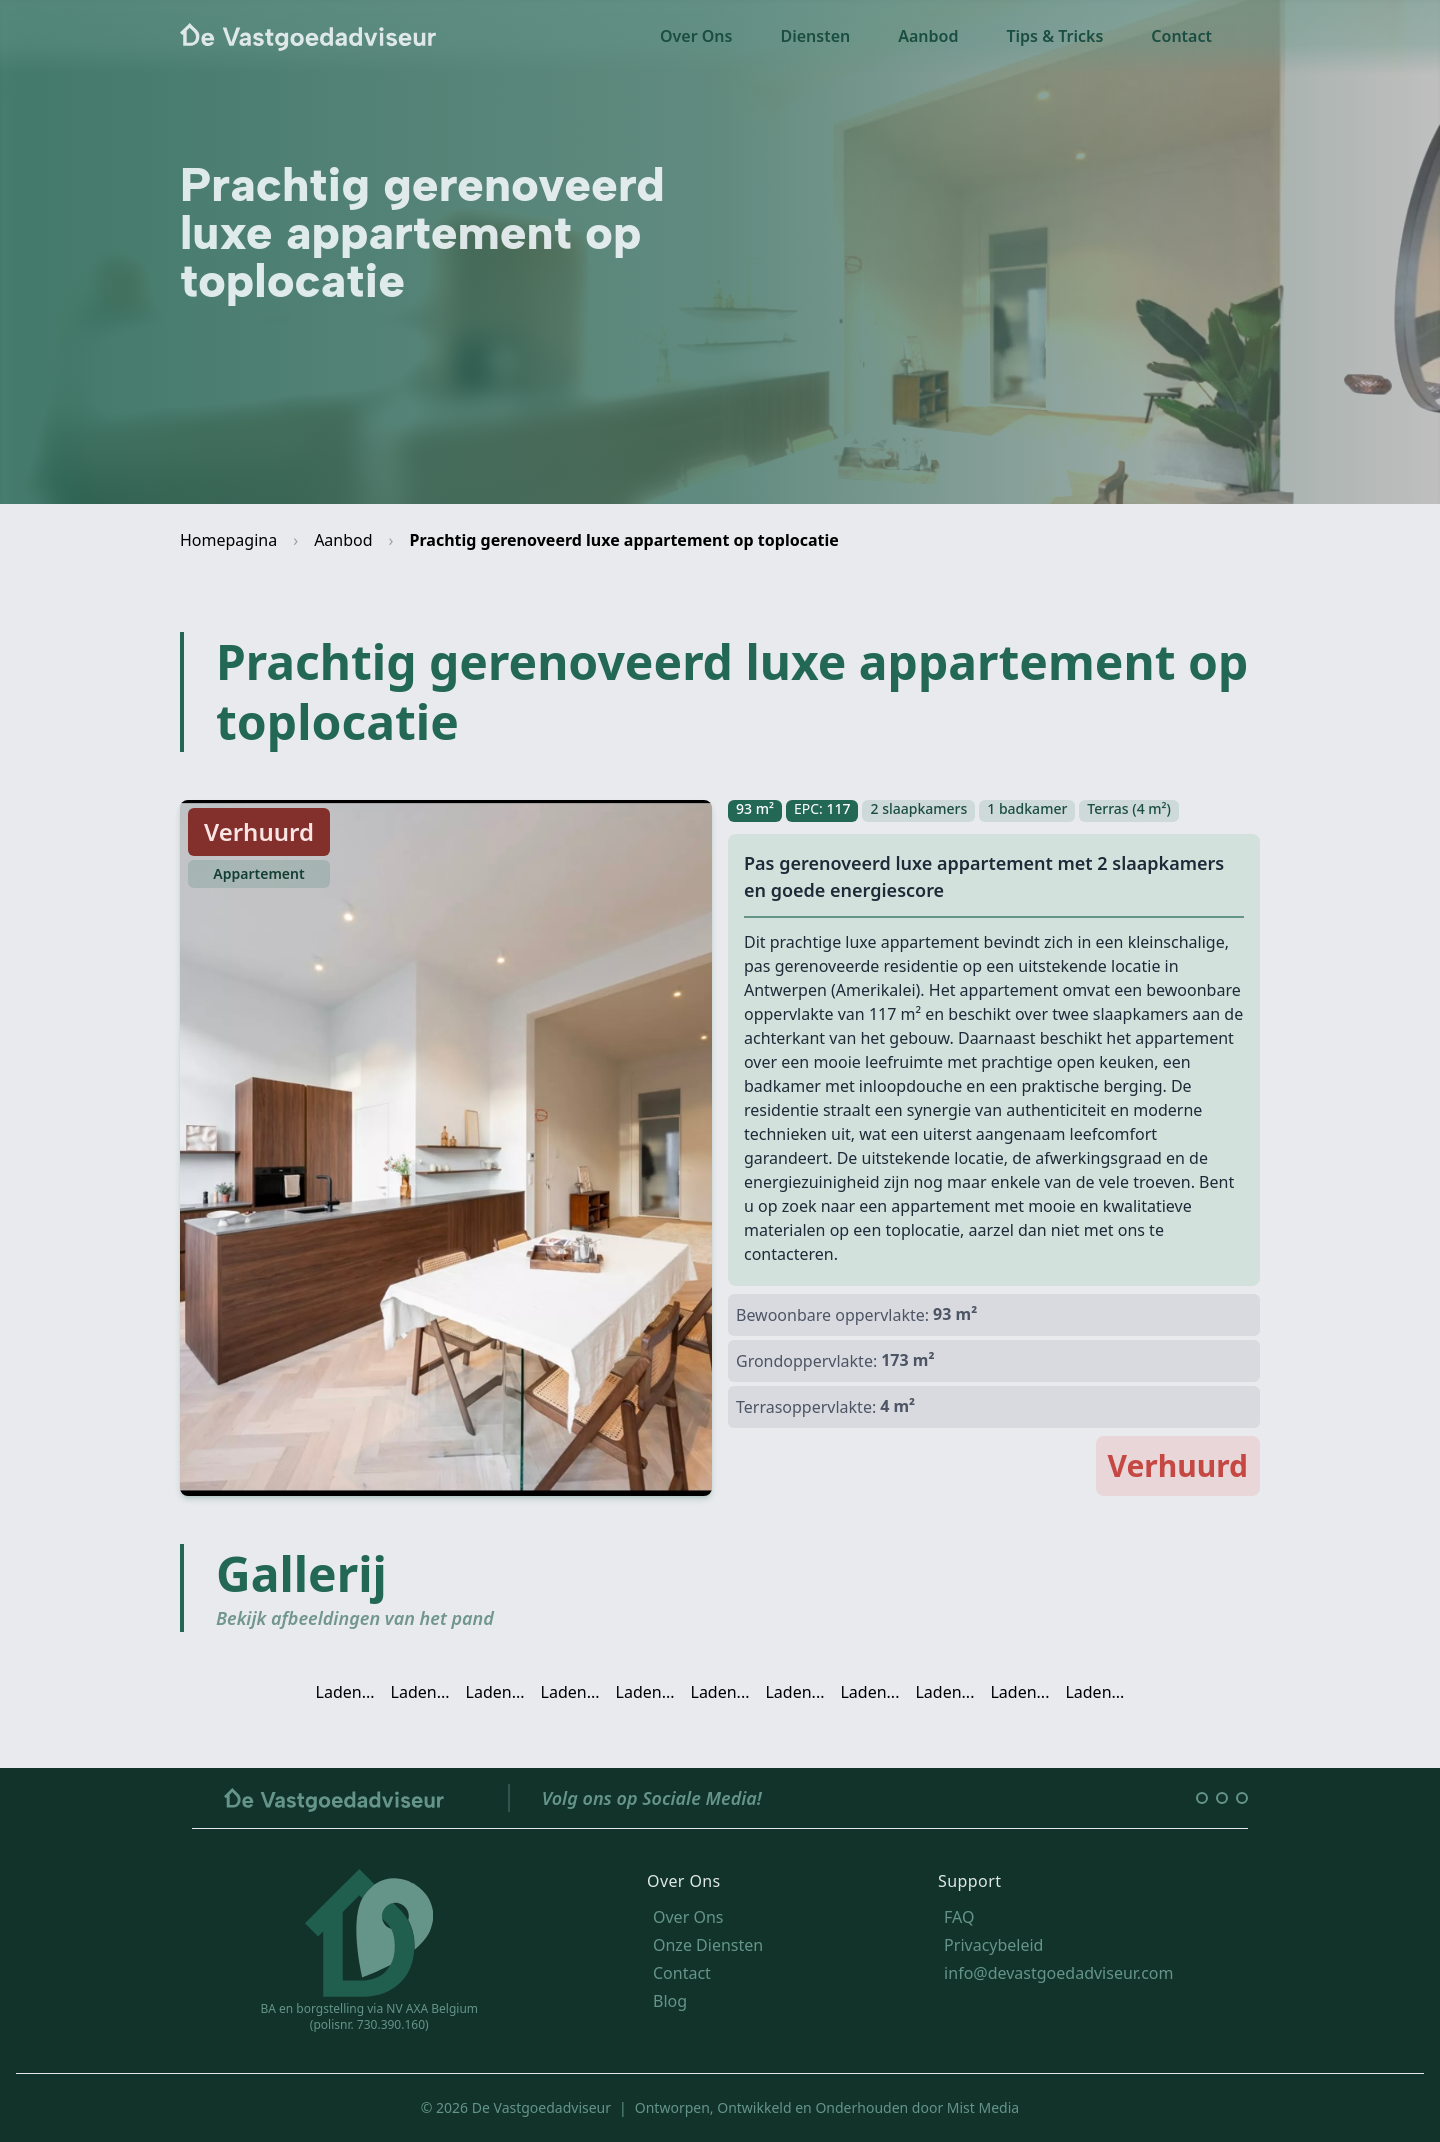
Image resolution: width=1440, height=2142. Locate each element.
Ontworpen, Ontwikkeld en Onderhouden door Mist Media (827, 2107)
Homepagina (228, 540)
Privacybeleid (993, 1945)
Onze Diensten (708, 1945)
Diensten (815, 36)
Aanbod (928, 36)
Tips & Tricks (1054, 36)
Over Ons (696, 36)
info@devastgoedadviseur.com (1058, 1973)
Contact (1181, 36)
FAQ (959, 1917)
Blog (670, 2001)
